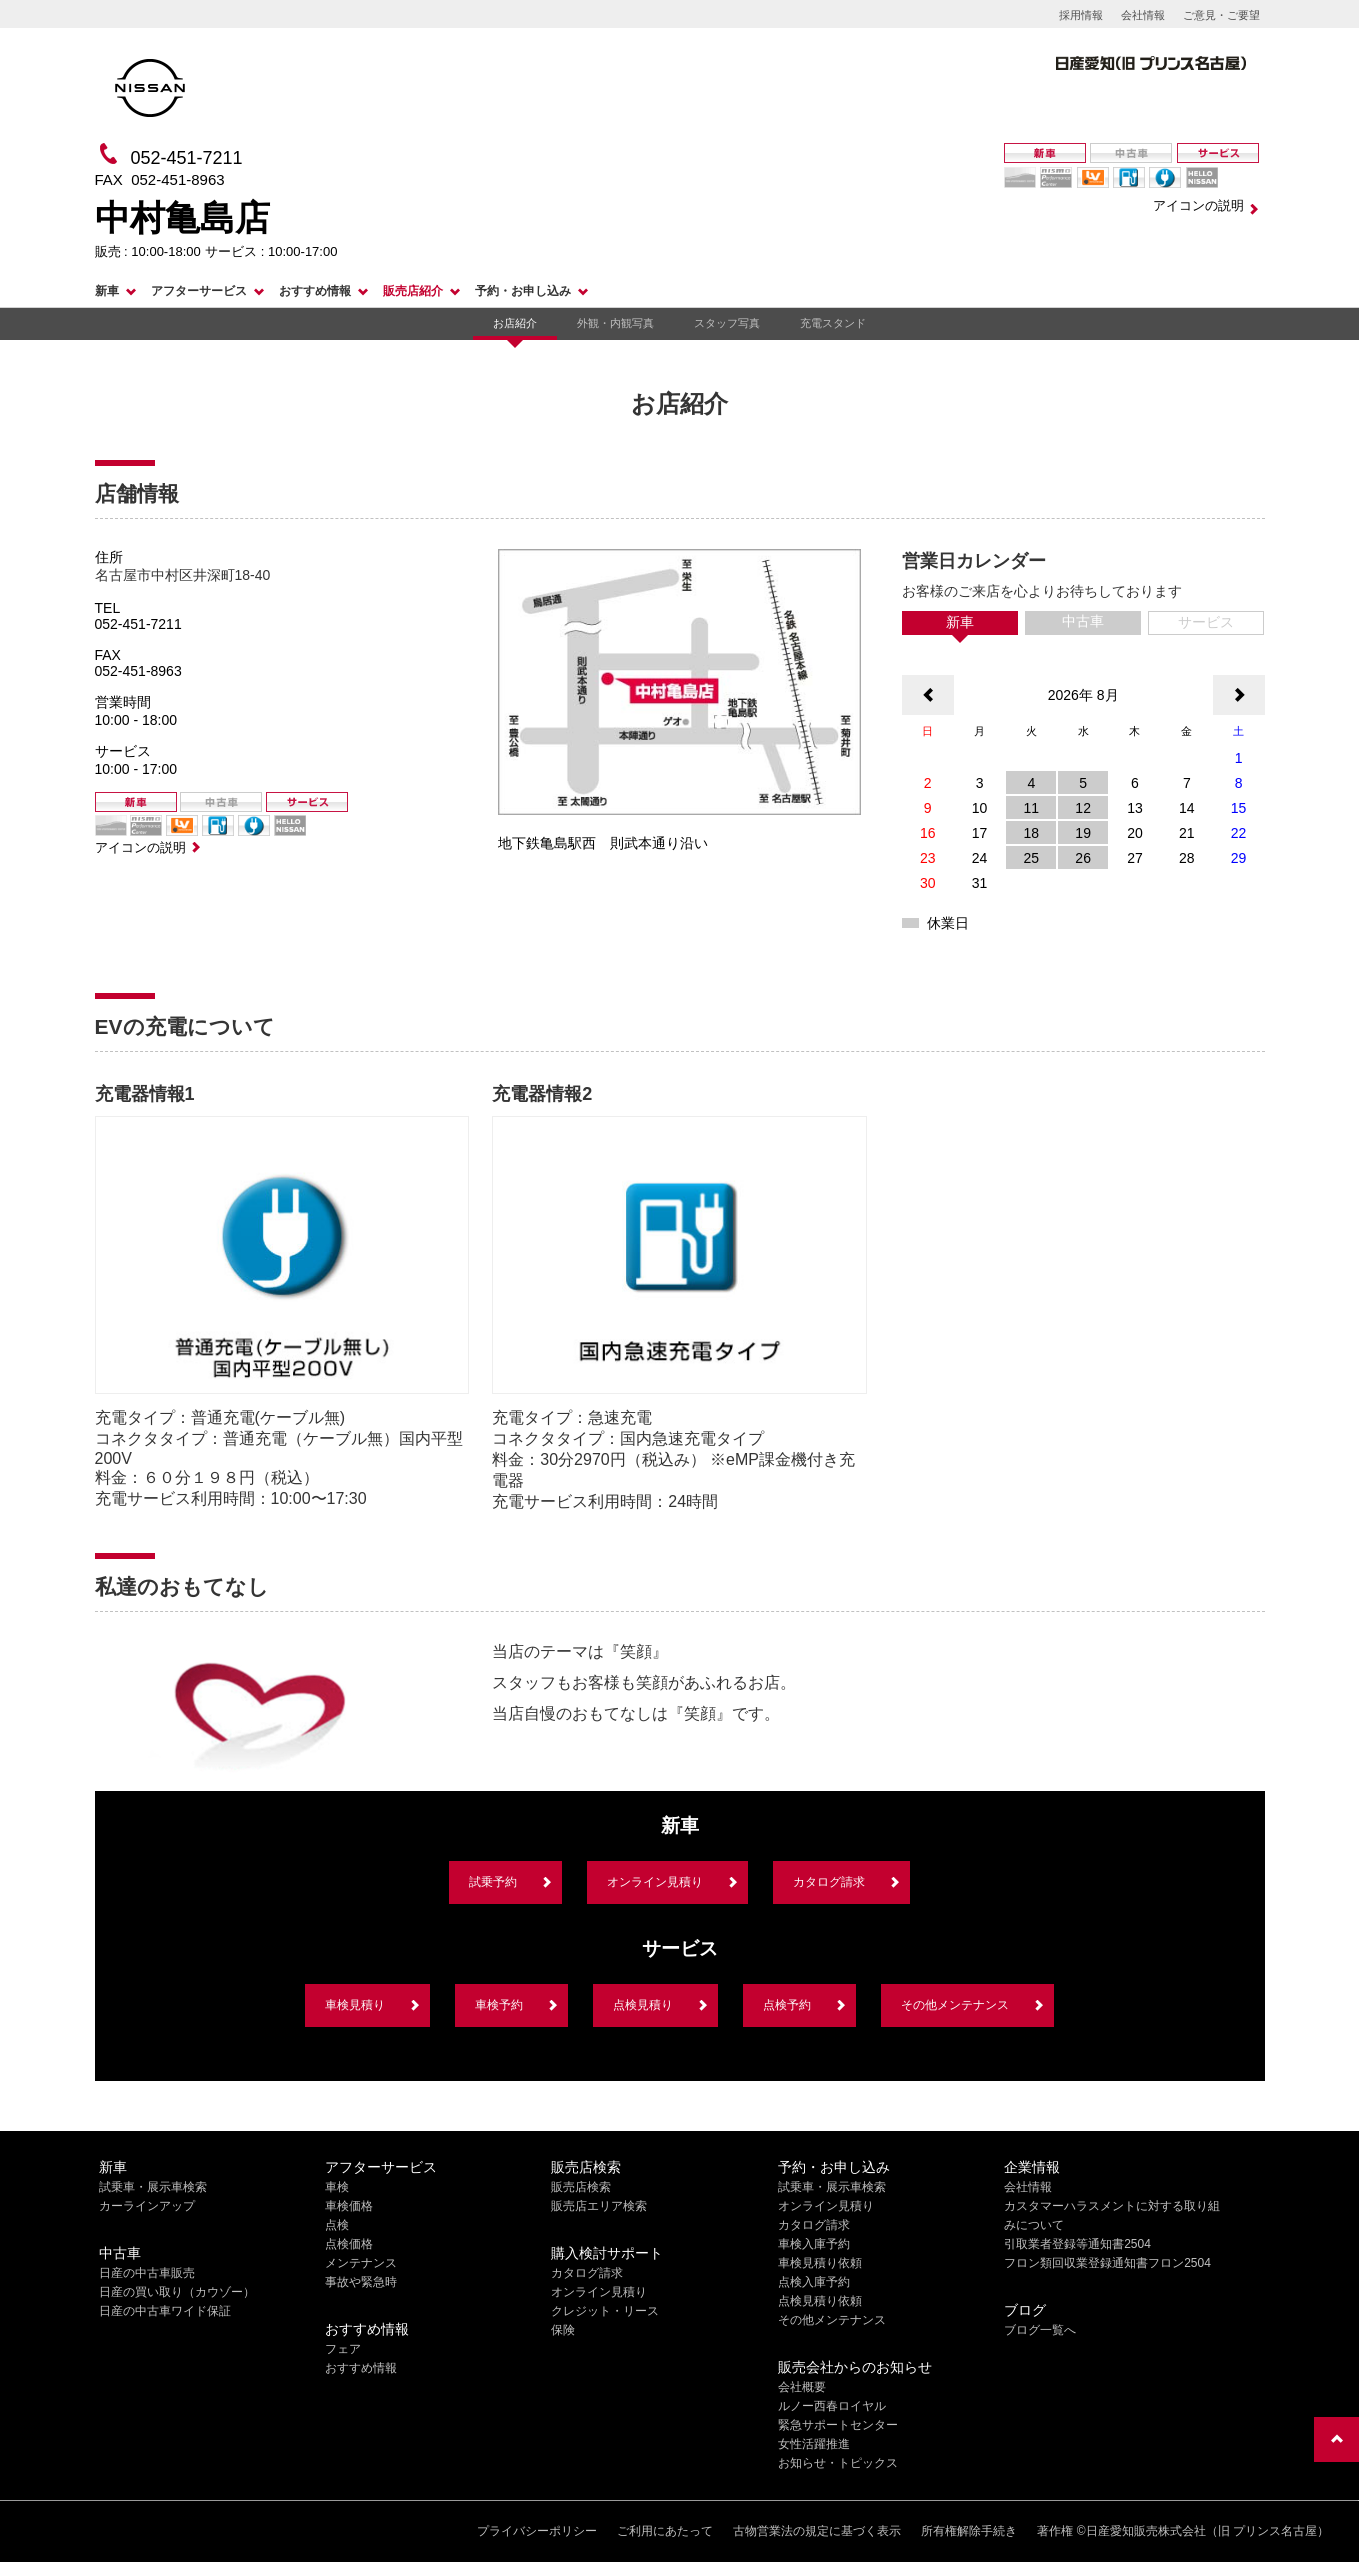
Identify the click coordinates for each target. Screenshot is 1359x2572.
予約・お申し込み (523, 291)
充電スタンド (833, 323)
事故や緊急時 (361, 2282)
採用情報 (1081, 15)
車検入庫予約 (814, 2244)
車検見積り (355, 2005)
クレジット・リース (605, 2311)
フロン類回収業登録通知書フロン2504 (1107, 2263)
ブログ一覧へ (1040, 2330)
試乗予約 (493, 1882)
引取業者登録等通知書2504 (1077, 2244)
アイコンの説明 (1198, 205)
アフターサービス (199, 291)
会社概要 (802, 2387)
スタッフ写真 (727, 323)
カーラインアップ (147, 2206)
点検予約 (787, 2005)
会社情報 (1143, 15)
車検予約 (499, 2005)
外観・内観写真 (615, 323)
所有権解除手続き (969, 2531)
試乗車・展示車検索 (153, 2187)
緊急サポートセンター (838, 2425)
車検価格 (349, 2206)
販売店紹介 (413, 291)
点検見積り (643, 2005)
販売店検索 (581, 2187)
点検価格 (349, 2244)
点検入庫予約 (814, 2282)
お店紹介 (515, 323)
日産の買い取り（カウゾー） (177, 2292)
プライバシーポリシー (537, 2531)
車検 (337, 2187)
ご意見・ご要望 (1221, 15)
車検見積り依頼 (820, 2263)
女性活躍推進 (814, 2444)
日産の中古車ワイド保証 (165, 2311)
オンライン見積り (655, 1882)
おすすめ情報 (315, 291)
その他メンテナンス (955, 2005)
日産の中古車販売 (147, 2273)
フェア (343, 2349)
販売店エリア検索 (599, 2206)
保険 (563, 2330)
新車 (107, 291)
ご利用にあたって (665, 2531)
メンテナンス (361, 2263)
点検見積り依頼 (820, 2301)
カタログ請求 (829, 1882)
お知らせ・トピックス (838, 2463)
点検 (337, 2225)
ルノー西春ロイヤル (832, 2406)
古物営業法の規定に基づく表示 (817, 2531)
